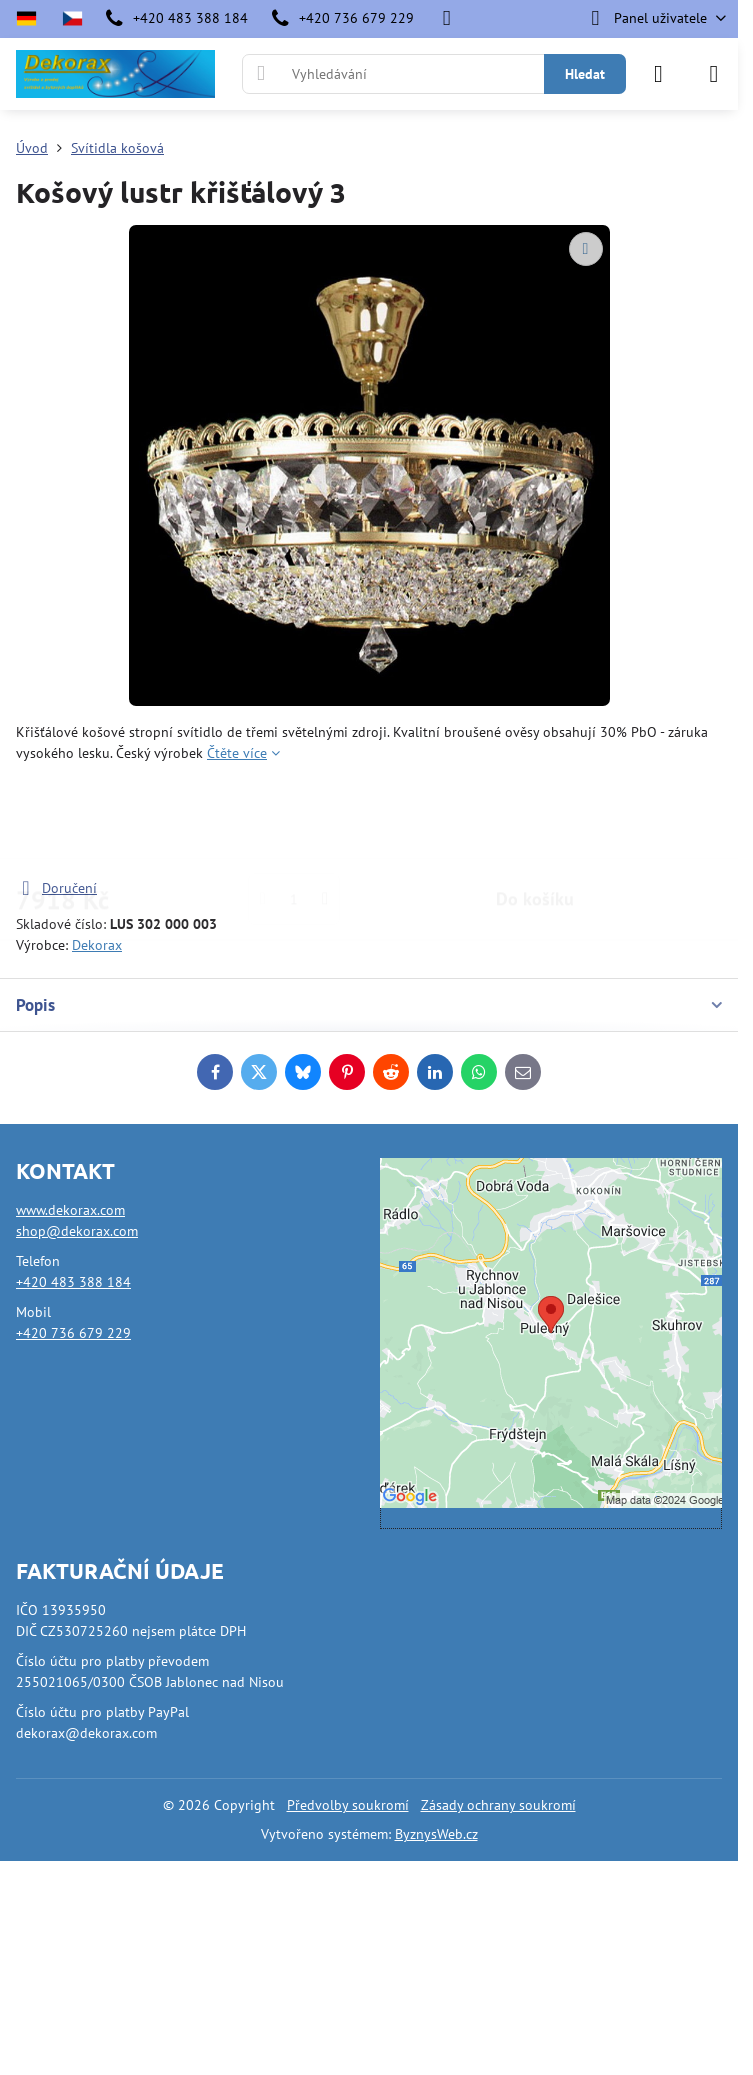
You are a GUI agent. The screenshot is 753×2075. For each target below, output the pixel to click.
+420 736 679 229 (73, 1333)
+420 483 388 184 (73, 1282)
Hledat (585, 74)
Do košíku (535, 820)
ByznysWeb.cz (436, 1834)
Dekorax (97, 945)
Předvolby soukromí (348, 1805)
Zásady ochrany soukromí (498, 1805)
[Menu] (714, 74)
